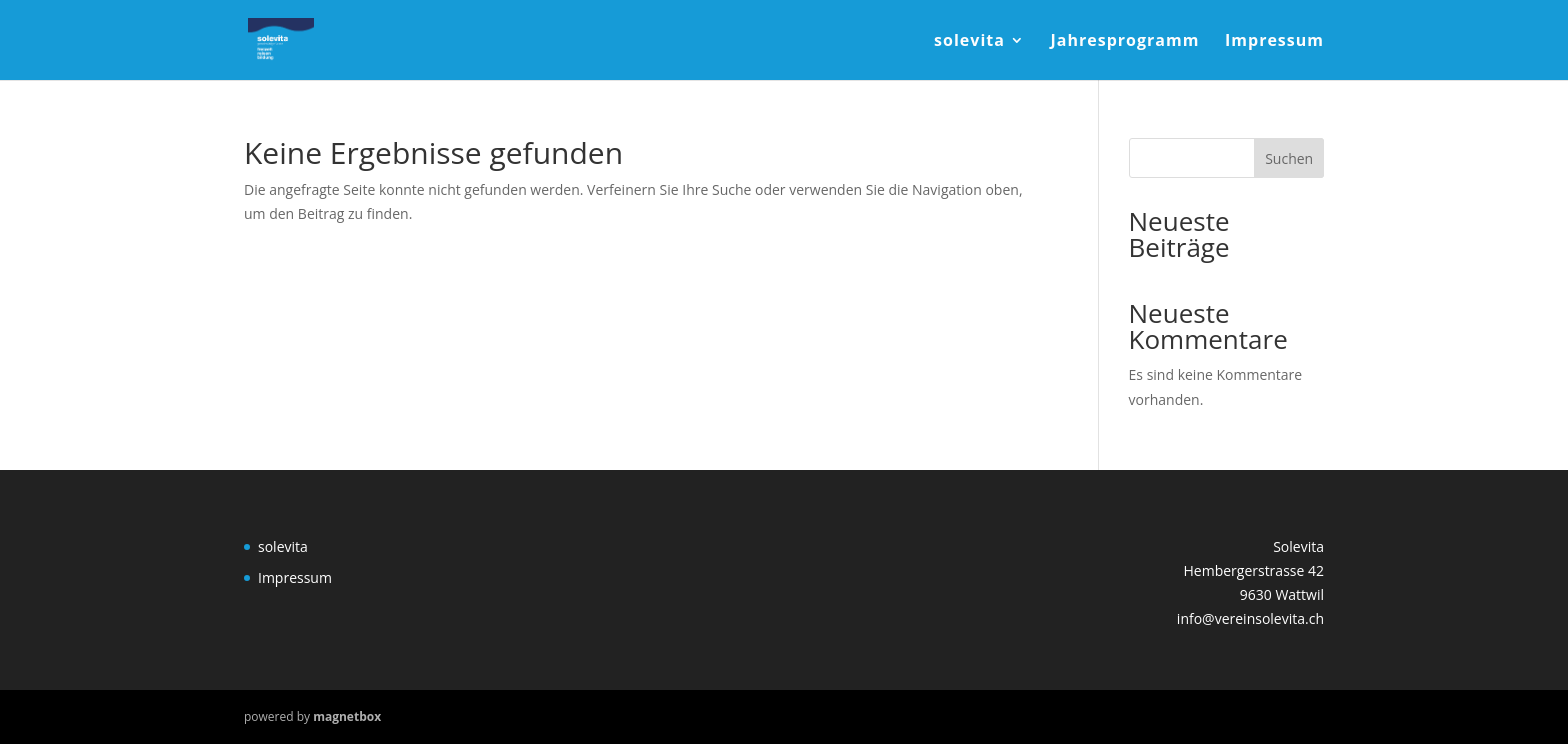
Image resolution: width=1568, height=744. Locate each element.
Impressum (1274, 42)
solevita (969, 42)
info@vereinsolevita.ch (1250, 618)
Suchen (1289, 158)
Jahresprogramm (1125, 42)
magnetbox (347, 716)
